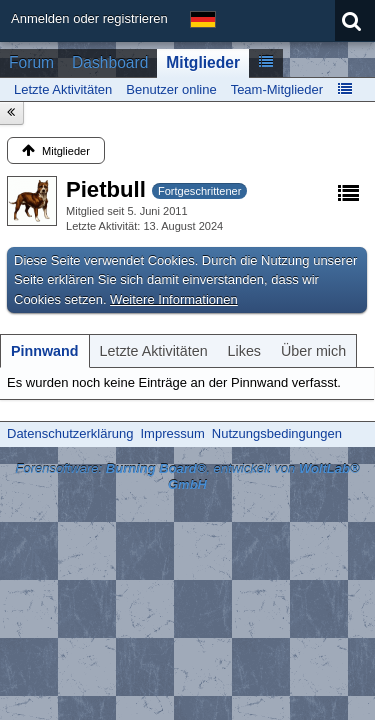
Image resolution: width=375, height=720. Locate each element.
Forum (31, 62)
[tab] (45, 351)
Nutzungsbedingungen (277, 433)
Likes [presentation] (244, 351)
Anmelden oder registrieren (89, 18)
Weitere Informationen (174, 299)
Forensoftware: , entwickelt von (187, 477)
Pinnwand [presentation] (45, 351)
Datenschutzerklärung (70, 433)
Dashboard (110, 62)
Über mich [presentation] (313, 351)
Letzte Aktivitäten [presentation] (154, 351)
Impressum (172, 433)
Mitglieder (203, 62)
